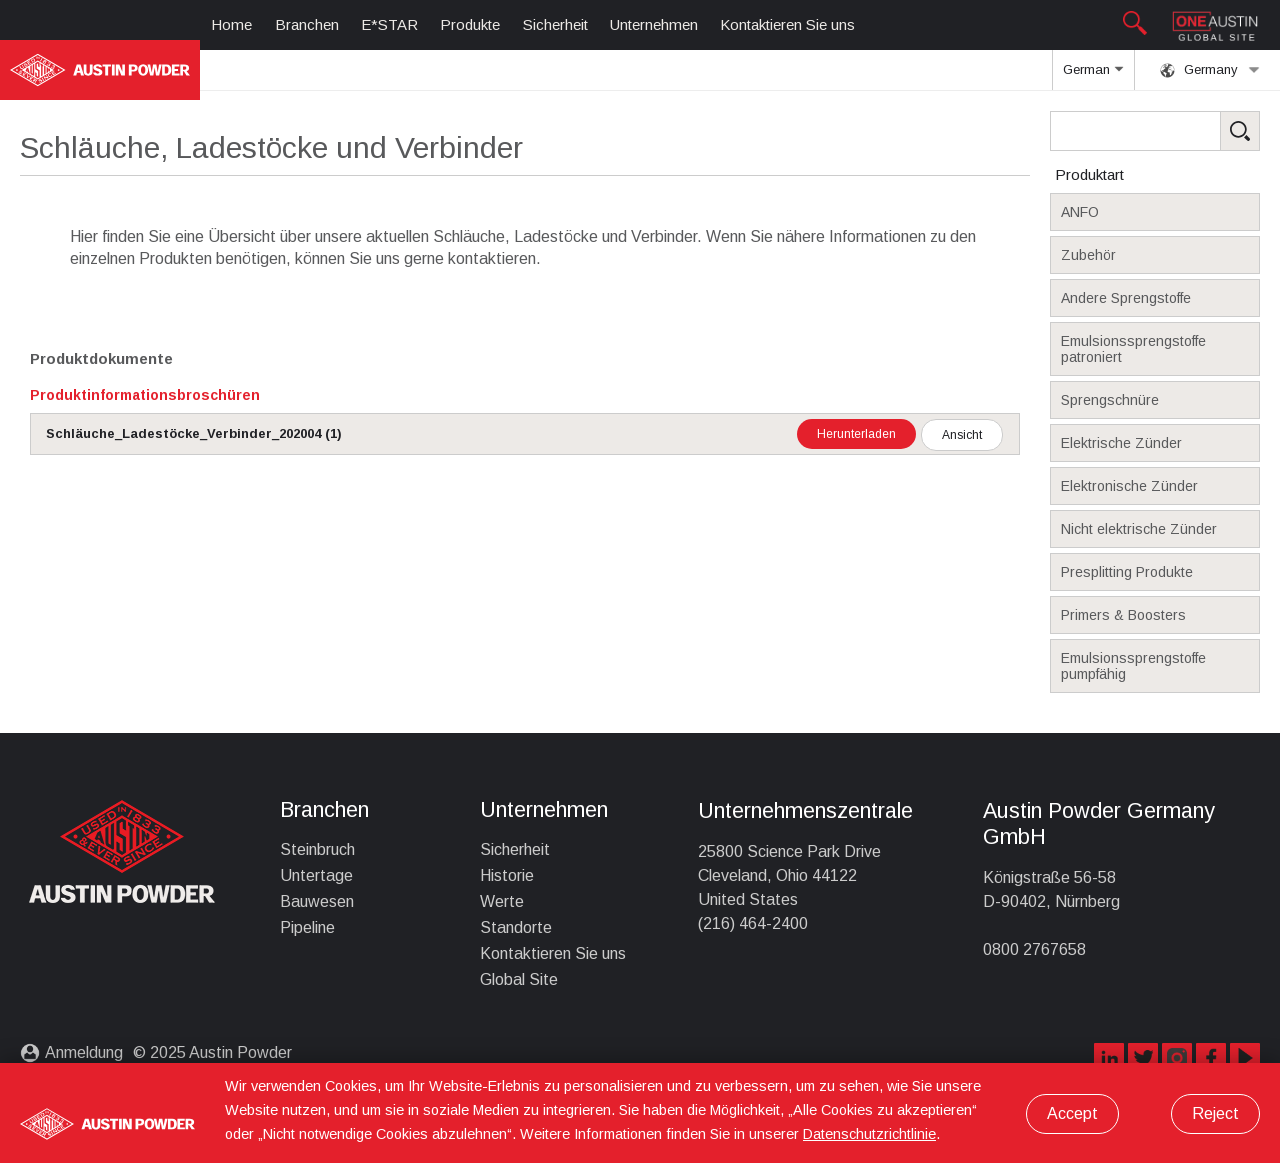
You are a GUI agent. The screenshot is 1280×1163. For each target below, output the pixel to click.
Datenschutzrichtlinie (869, 1134)
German (1093, 76)
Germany (1210, 70)
